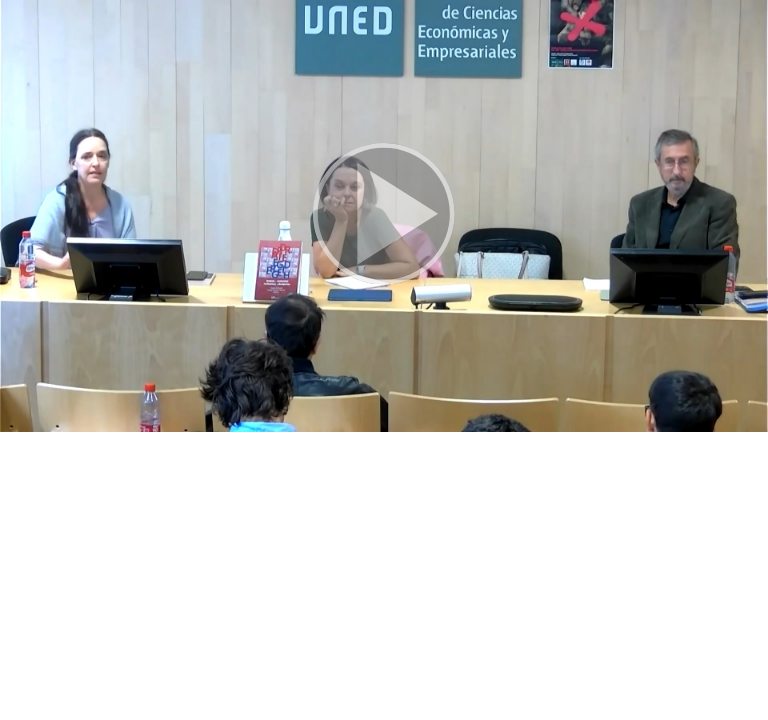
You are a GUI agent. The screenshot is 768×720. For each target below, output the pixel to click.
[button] (384, 216)
